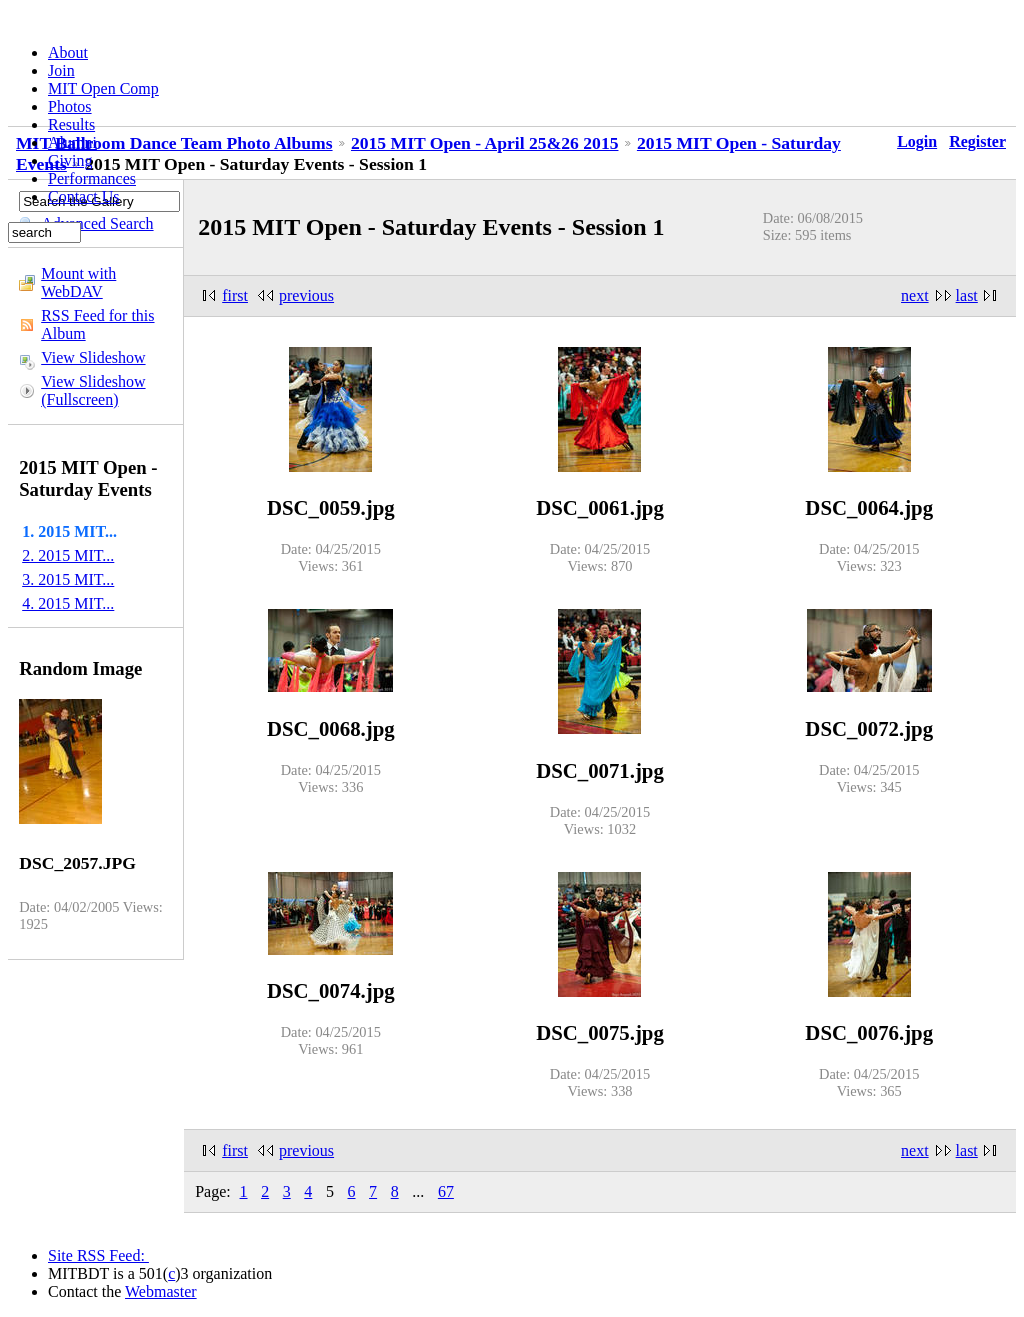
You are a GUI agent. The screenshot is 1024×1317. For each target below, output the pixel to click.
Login (917, 141)
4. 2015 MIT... (68, 603)
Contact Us (84, 196)
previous (306, 295)
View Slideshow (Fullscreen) (93, 390)
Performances (92, 178)
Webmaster (161, 1291)
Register (977, 141)
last (967, 295)
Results (71, 124)
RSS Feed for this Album (97, 324)
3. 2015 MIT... (68, 579)
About (68, 52)
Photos (70, 106)
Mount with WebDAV (78, 282)
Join (61, 70)
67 (446, 1191)
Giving (70, 160)
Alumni (72, 142)
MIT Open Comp (103, 88)
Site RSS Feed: (98, 1255)
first (235, 295)
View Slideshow (93, 357)
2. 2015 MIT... (68, 555)
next (915, 295)
